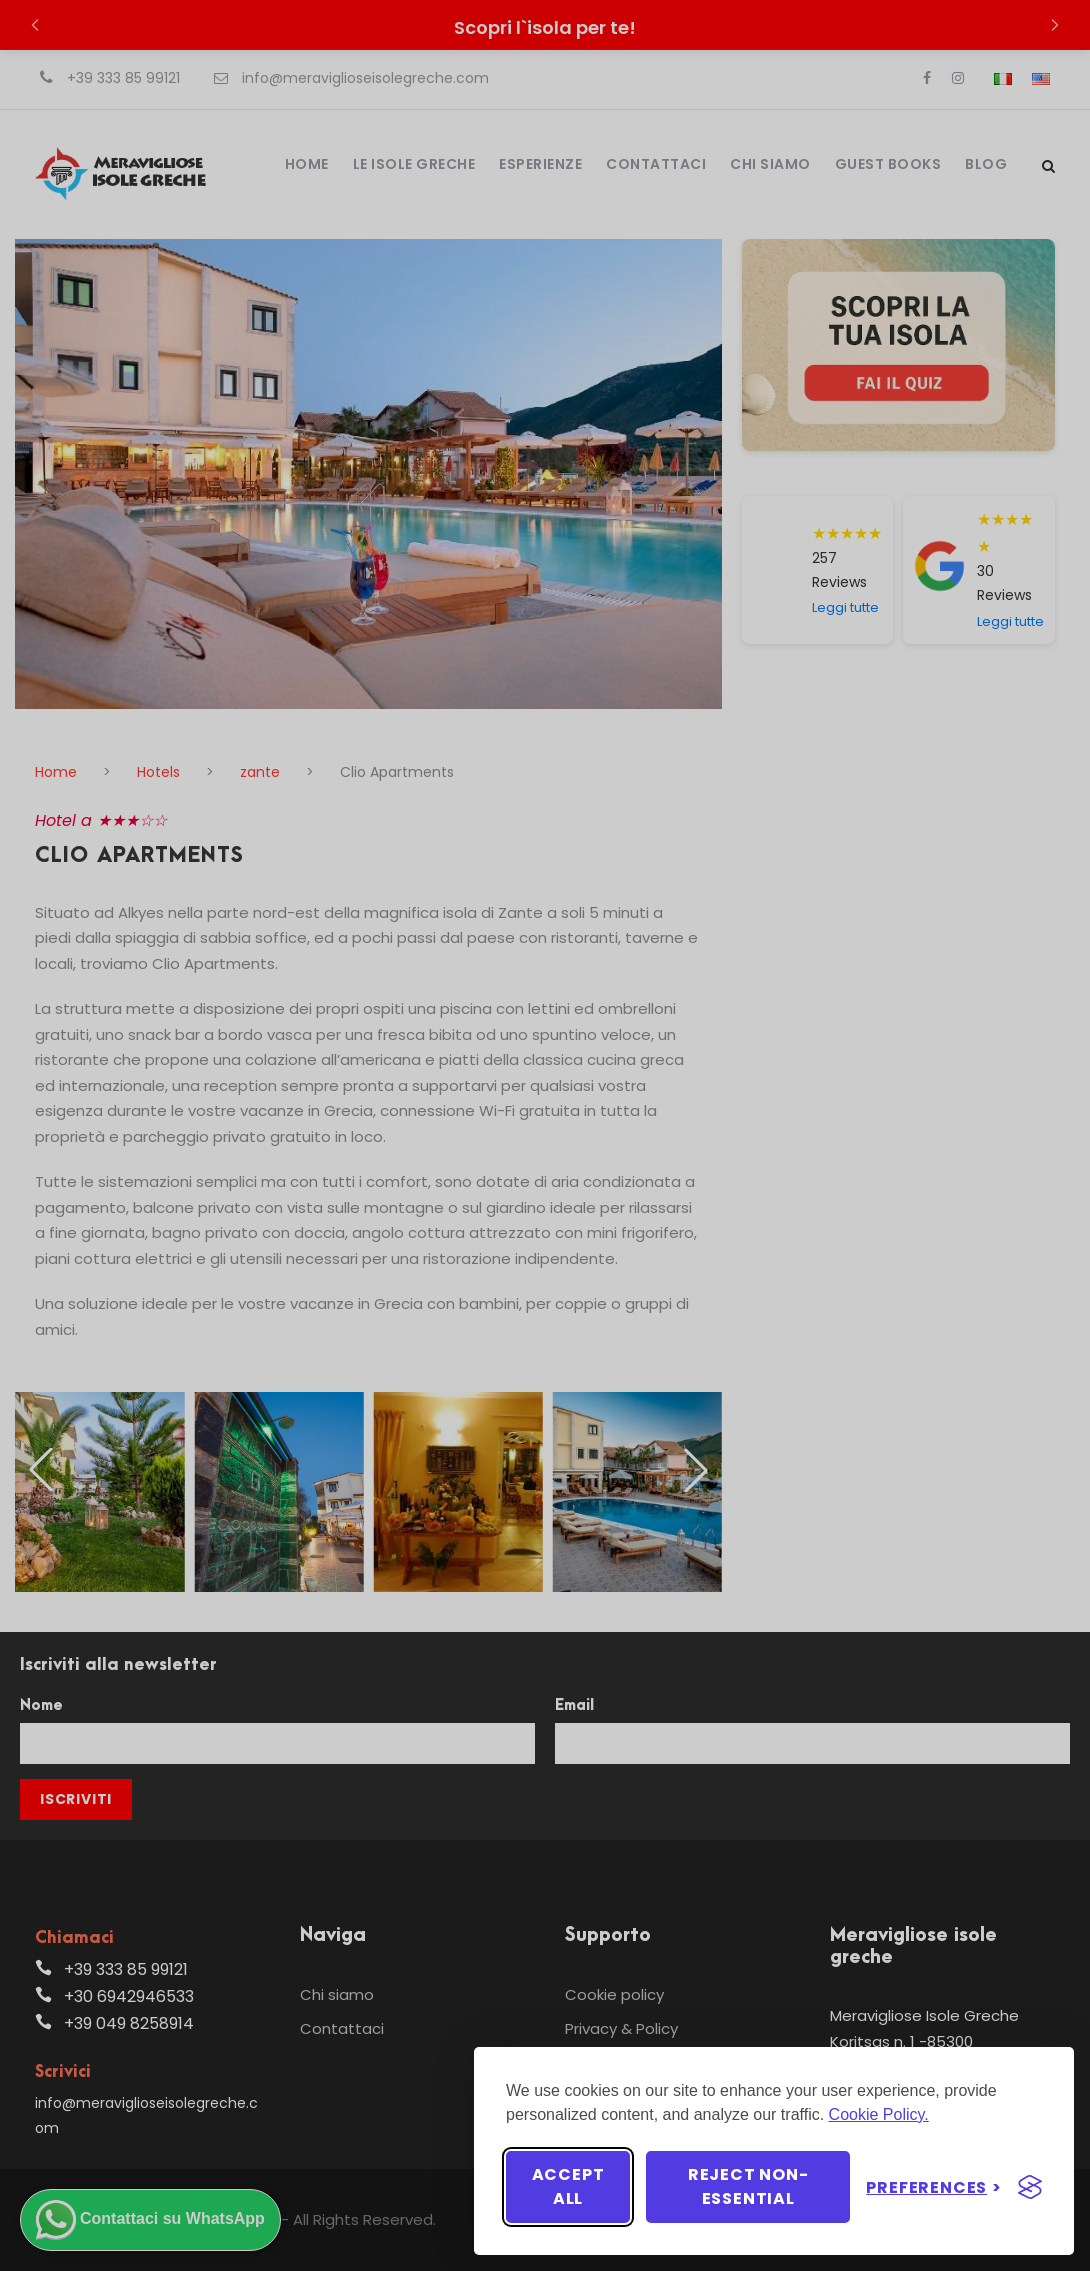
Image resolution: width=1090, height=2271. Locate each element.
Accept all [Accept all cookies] (568, 2186)
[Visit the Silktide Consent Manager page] (1030, 2187)
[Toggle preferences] (934, 2187)
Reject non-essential (748, 2186)
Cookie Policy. (879, 2114)
